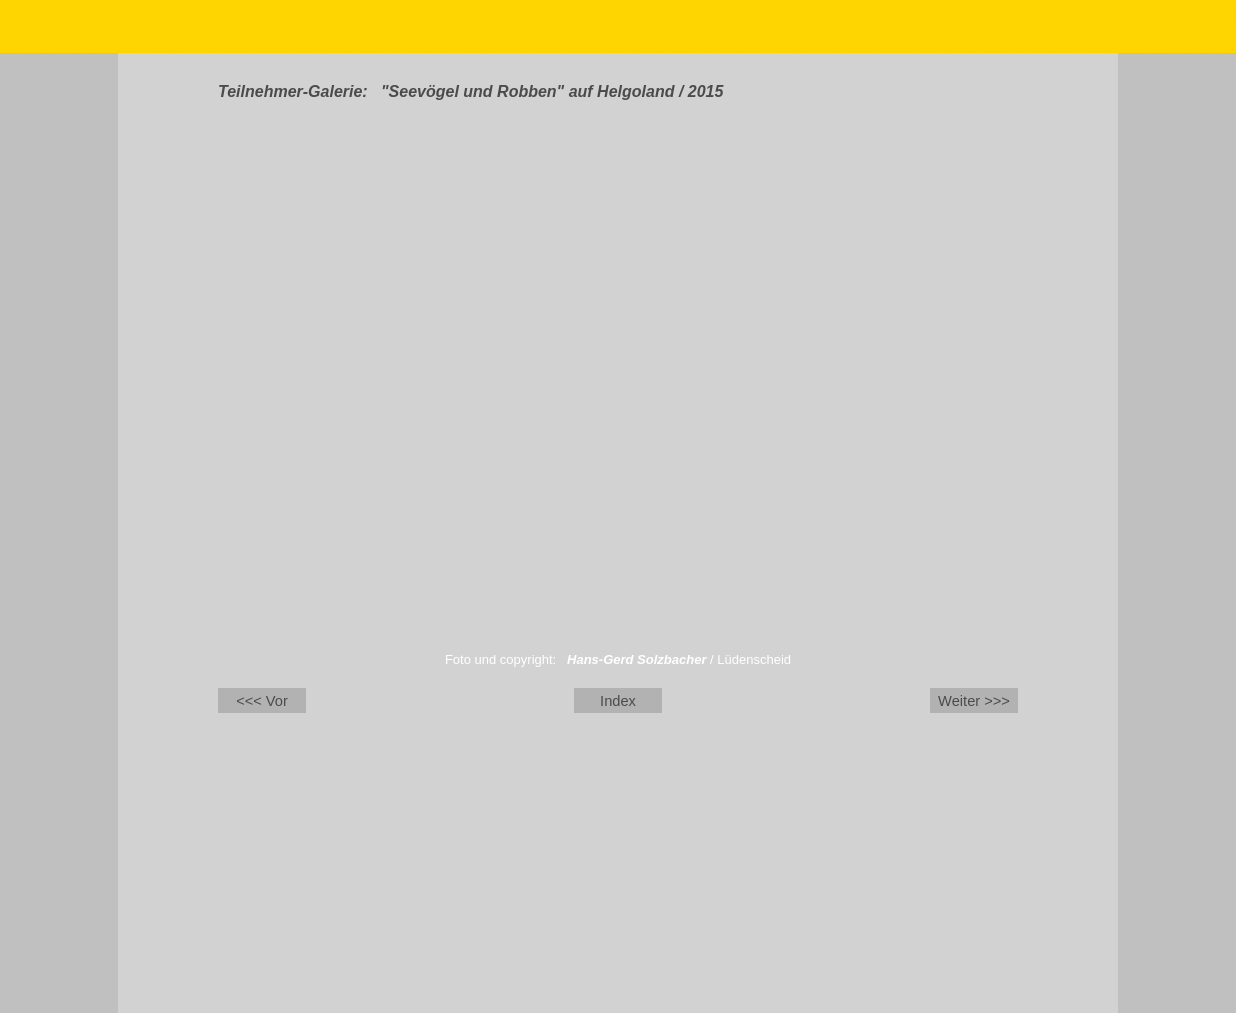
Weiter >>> (974, 701)
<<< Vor (262, 701)
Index (618, 701)
